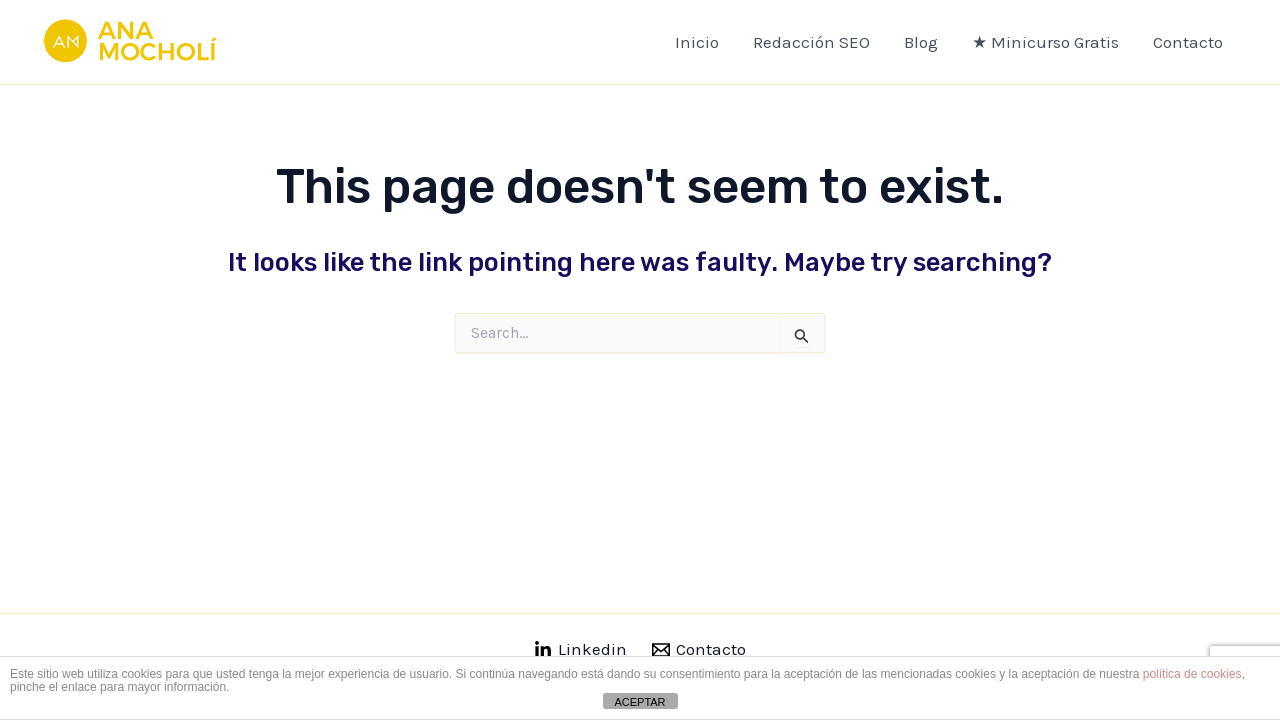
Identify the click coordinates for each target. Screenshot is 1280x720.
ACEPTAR (639, 702)
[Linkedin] (580, 650)
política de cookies (1192, 674)
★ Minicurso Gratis (1045, 42)
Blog (921, 42)
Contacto (1188, 42)
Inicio (697, 42)
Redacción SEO (811, 42)
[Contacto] (700, 650)
